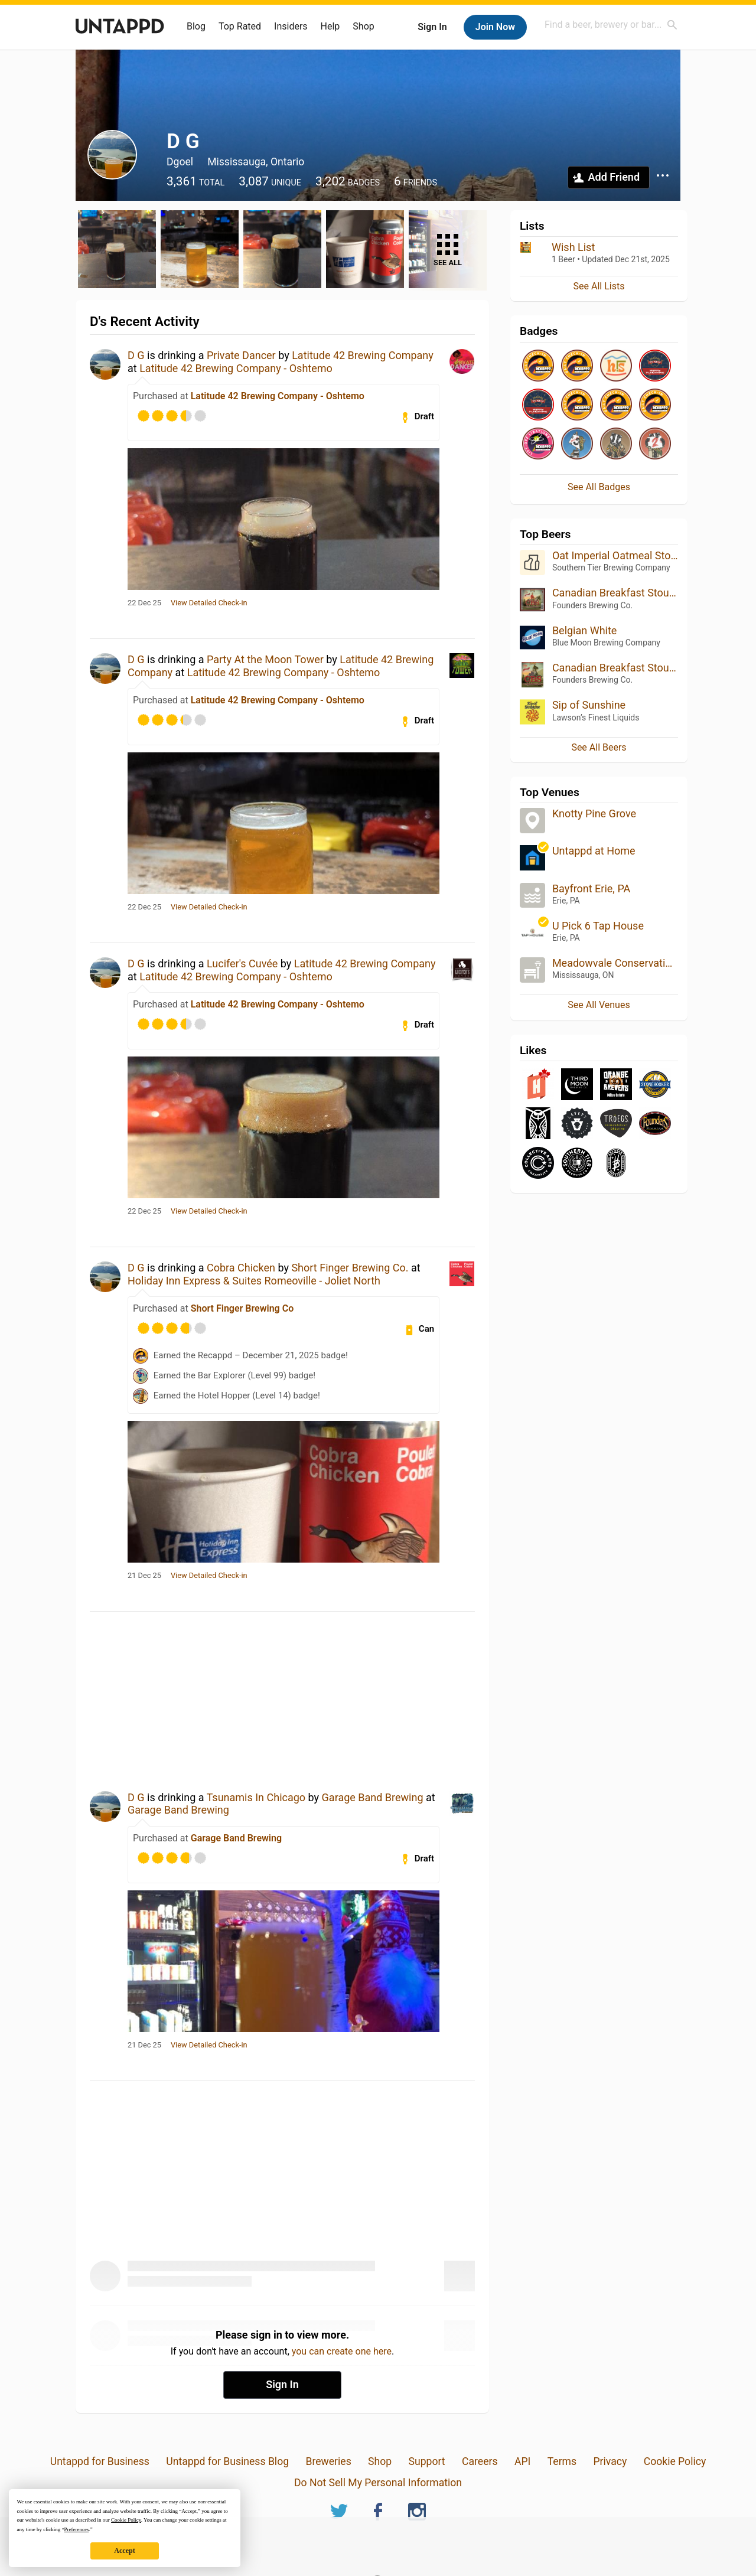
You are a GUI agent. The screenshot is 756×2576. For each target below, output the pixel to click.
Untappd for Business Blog (227, 2461)
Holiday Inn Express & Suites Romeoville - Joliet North (254, 1280)
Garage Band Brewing (372, 1797)
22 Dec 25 (144, 603)
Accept (124, 2550)
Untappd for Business (99, 2461)
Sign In (432, 26)
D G (136, 355)
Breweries (328, 2461)
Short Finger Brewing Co (242, 1308)
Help (330, 26)
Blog (196, 26)
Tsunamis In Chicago (256, 1797)
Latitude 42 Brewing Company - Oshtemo (236, 368)
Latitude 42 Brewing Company (363, 355)
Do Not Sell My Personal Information (378, 2483)
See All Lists (599, 286)
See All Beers (598, 747)
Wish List (573, 247)
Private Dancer (241, 355)
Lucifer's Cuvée (242, 963)
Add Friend (614, 177)
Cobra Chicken (241, 1267)
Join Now (495, 26)
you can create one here (342, 2351)
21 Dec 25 (144, 1575)
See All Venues (599, 1004)
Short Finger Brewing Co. (349, 1267)
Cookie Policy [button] (126, 2520)
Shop (363, 26)
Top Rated (240, 26)
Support (427, 2461)
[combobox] (611, 24)
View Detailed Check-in (209, 603)
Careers (480, 2461)
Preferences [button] (76, 2529)
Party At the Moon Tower (265, 659)
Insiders (291, 26)
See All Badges (599, 487)
